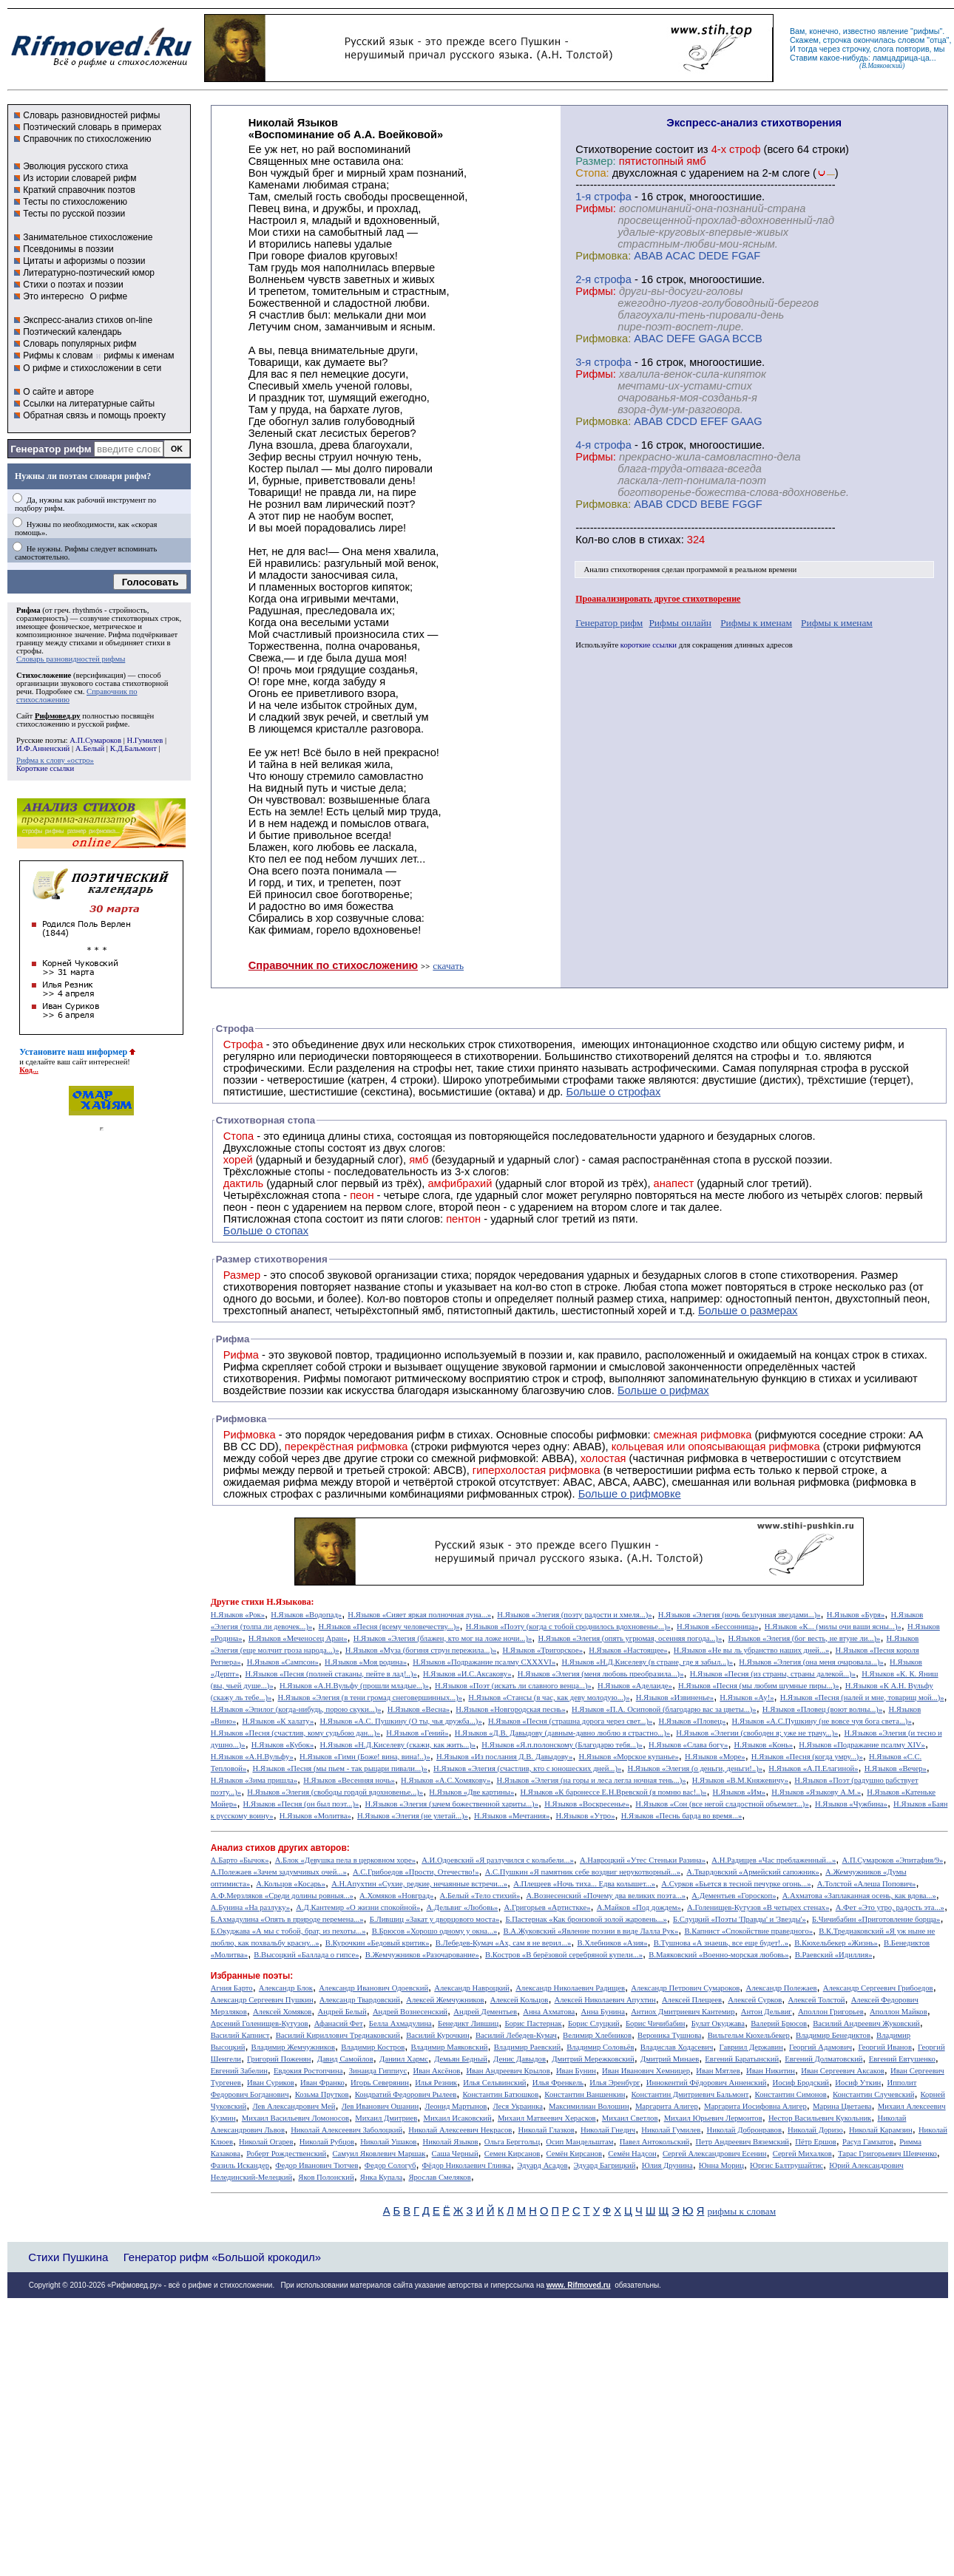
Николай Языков (450, 2142)
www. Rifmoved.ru (579, 2285)
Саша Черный (455, 2154)
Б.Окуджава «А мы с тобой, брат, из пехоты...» (288, 1931)
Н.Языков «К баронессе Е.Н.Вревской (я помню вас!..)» (613, 1792)
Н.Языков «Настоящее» (628, 1650)
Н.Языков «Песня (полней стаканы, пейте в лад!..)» (330, 1674)
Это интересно (53, 296)
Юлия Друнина (667, 2165)
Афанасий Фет (338, 2023)
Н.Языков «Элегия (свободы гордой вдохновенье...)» (335, 1792)
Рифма (28, 610)
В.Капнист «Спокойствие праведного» (748, 1931)
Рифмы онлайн (680, 622)
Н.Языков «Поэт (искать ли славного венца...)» (513, 1686)
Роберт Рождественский (286, 2154)
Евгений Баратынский (742, 2059)
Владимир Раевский (527, 2047)
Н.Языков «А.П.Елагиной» (813, 1768)
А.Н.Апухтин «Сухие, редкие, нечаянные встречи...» (419, 1884)
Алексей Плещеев (692, 2000)
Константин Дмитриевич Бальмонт (690, 2094)
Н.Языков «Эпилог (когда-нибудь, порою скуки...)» (296, 1709)
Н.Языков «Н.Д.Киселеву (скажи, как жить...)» (398, 1745)
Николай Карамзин (881, 2130)
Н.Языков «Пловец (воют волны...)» (822, 1709)
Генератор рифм (50, 449)
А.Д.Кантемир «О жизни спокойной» (358, 1907)
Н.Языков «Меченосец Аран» (298, 1638)
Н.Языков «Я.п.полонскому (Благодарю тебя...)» (562, 1745)
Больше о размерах (748, 1310)
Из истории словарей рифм (79, 178)
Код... (28, 1070)
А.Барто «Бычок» (240, 1860)
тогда (807, 48)
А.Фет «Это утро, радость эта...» (890, 1907)
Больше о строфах (613, 1092)
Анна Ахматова (549, 2012)
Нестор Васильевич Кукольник (819, 2118)
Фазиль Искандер (240, 2165)
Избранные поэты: (252, 1976)
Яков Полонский (325, 2177)
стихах (664, 540)
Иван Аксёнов (436, 2071)
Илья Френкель (557, 2083)
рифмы (926, 31)
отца (938, 39)
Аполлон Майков (898, 2012)
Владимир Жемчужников (293, 2047)
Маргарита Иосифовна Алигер (755, 2106)
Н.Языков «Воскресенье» (586, 1804)
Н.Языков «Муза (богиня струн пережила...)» (420, 1650)
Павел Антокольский (655, 2142)
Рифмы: (595, 208)
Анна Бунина (603, 2012)
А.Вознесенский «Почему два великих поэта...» (606, 1896)
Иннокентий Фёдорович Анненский (706, 2083)
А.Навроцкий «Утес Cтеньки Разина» (643, 1860)
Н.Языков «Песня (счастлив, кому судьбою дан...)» (295, 1733)
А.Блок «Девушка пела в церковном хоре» (345, 1860)
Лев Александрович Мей (293, 2106)
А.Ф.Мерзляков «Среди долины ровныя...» (282, 1896)
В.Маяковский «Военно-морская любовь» (718, 1955)
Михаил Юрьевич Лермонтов (713, 2118)
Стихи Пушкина (68, 2257)
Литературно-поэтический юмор (89, 273)
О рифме (108, 296)
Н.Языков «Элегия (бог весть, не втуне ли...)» (804, 1638)
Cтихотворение (613, 149)
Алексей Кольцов (519, 2000)
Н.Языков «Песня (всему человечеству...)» (388, 1626)
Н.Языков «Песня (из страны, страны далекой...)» (773, 1674)
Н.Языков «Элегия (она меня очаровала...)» (811, 1662)
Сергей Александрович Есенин (715, 2154)
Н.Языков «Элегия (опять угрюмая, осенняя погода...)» (630, 1638)
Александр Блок (286, 1988)
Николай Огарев (266, 2142)
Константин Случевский (873, 2094)
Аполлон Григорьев (831, 2012)
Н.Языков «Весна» (419, 1709)
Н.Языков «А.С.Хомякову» (445, 1780)
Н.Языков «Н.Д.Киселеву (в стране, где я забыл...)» (647, 1662)
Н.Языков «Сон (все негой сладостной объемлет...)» (721, 1804)
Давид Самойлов (345, 2059)
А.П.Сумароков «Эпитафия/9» (893, 1860)
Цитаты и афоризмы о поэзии (84, 261)
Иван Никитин (770, 2071)
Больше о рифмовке (629, 1494)
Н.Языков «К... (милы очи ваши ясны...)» (833, 1626)
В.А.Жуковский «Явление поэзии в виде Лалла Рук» (591, 1931)
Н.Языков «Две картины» (471, 1792)
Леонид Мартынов (455, 2106)
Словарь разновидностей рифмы (91, 115)
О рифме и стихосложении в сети (92, 368)
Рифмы (322, 1378)
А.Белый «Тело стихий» (480, 1896)
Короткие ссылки (45, 768)
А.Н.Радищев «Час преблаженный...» (773, 1860)
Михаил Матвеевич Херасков (547, 2118)
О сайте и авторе (58, 392)
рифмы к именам (139, 355)
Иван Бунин (576, 2071)
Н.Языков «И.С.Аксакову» (467, 1674)
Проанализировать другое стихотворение (657, 599)
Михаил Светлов (630, 2118)
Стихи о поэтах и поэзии (73, 284)
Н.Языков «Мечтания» (511, 1816)
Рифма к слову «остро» (55, 760)
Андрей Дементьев (485, 2012)
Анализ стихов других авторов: (280, 1848)
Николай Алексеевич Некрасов (460, 2130)
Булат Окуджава (718, 2023)
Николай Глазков (546, 2130)
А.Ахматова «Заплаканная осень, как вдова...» (859, 1896)
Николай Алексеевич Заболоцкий (346, 2130)
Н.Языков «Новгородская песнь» (510, 1709)
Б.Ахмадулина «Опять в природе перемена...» (287, 1919)
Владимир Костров (373, 2047)
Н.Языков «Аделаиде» (635, 1686)
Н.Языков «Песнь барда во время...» (681, 1816)
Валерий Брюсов (779, 2023)
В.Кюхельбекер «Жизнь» (836, 1943)
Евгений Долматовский (823, 2059)
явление (893, 31)
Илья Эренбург (614, 2083)
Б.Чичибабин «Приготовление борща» (876, 1919)
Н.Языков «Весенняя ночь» (349, 1780)
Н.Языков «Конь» (764, 1745)
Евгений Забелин (239, 2071)
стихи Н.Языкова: (277, 1602)
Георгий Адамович (820, 2047)
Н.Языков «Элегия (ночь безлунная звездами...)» (739, 1615)
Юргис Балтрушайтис (786, 2165)
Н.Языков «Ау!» (747, 1697)
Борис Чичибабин (656, 2023)
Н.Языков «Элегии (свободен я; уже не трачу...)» (757, 1733)
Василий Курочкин (438, 2035)
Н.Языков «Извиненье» (675, 1697)
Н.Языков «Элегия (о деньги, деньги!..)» (695, 1768)
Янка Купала (381, 2177)
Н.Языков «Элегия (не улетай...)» (412, 1816)
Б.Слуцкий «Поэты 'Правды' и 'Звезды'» (739, 1919)
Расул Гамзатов (867, 2142)
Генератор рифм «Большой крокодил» (222, 2257)
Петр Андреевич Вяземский (742, 2142)
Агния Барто (232, 1988)
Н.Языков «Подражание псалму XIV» (862, 1745)
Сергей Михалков (802, 2154)
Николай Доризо (815, 2130)
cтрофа (613, 197)
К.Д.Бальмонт (133, 748)
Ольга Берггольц (512, 2142)
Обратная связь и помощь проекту (94, 415)
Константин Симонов (791, 2094)
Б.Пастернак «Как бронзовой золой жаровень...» (585, 1919)
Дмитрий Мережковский (593, 2059)
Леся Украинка (517, 2106)
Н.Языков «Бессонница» (718, 1626)
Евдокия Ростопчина (308, 2071)
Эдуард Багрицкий (605, 2165)
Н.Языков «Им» (739, 1792)
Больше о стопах (265, 1231)
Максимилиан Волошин (589, 2106)
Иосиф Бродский (801, 2083)
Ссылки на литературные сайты (89, 403)
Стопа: (592, 173)
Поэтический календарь (72, 332)
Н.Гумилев (144, 740)
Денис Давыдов (519, 2059)
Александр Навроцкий (472, 1988)
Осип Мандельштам (579, 2142)
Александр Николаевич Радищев (570, 1988)
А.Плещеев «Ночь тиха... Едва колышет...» (584, 1884)
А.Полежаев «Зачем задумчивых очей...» (279, 1872)
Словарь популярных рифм (79, 344)
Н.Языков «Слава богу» (688, 1745)
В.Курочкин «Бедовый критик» (377, 1943)
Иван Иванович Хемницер (646, 2071)
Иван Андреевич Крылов (507, 2071)
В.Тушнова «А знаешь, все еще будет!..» (721, 1943)
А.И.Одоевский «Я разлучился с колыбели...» (498, 1860)
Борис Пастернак (532, 2023)
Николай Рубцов (327, 2142)
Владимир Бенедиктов (833, 2035)
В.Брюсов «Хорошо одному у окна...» (435, 1931)
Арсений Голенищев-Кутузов (259, 2023)
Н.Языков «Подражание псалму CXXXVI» (484, 1662)
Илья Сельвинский (494, 2083)
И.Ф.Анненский (43, 748)
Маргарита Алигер (666, 2106)
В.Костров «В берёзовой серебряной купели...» (564, 1955)
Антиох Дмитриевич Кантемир (682, 2012)
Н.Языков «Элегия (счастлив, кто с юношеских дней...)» (527, 1768)
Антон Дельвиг (766, 2012)
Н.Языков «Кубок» (282, 1745)
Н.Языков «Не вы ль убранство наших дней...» (752, 1650)
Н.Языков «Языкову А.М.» (816, 1792)
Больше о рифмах (663, 1390)
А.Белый (89, 748)
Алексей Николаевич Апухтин (605, 2000)
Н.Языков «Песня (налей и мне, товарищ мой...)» (862, 1697)
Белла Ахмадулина (400, 2023)
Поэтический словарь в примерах (92, 127)
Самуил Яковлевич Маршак (378, 2154)
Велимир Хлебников (597, 2035)
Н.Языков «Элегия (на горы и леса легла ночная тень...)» (591, 1780)
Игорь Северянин (380, 2083)
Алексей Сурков (755, 2000)
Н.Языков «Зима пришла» (254, 1780)
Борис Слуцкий (594, 2023)
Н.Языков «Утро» (585, 1816)
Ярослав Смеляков (439, 2177)
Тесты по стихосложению (75, 202)
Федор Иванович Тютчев (316, 2165)
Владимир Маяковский (448, 2047)
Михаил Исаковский (457, 2118)
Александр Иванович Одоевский (373, 1988)
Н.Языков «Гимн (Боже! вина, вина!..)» (365, 1757)
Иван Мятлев (718, 2071)
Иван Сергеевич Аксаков (842, 2071)
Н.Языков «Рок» (238, 1615)
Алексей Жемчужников (445, 2000)
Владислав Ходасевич (677, 2047)
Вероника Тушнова (669, 2035)
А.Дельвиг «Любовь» (462, 1907)
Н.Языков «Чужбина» (851, 1804)
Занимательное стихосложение (87, 237)
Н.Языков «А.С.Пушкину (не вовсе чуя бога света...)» (822, 1721)
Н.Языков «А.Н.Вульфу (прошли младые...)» (354, 1686)
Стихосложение (43, 675)
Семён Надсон (632, 2154)
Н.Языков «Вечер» (896, 1768)
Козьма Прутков (322, 2094)
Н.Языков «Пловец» (691, 1721)
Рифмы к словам (57, 355)
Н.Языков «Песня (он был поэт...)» (301, 1804)
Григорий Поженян (279, 2059)
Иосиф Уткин (858, 2083)
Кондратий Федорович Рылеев (406, 2094)
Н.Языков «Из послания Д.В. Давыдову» (504, 1757)
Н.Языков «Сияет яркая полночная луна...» (419, 1615)
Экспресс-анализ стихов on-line (87, 320)
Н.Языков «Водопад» (306, 1615)
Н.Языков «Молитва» (315, 1816)
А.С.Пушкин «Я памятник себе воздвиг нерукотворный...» (582, 1872)
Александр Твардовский (359, 2000)
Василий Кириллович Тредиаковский (338, 2035)
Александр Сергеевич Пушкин (262, 2000)
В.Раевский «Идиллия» (834, 1955)
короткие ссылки (648, 645)
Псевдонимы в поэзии (68, 249)
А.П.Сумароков (95, 740)
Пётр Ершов (815, 2142)
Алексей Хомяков (282, 2012)
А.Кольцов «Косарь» (290, 1884)
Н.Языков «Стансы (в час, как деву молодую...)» (548, 1697)
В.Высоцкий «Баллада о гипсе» (306, 1955)
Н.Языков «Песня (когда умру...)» (807, 1757)
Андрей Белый (341, 2012)
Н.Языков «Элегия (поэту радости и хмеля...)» (574, 1615)
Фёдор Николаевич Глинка (466, 2165)
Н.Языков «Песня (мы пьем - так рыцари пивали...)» (339, 1768)
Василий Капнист (240, 2035)
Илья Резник (436, 2083)
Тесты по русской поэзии (74, 213)
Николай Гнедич (608, 2130)
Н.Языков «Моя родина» (366, 1662)
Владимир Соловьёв (600, 2047)
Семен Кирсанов (512, 2154)
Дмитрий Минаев (669, 2059)
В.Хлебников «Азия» (612, 1943)
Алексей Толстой (816, 2000)
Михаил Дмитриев (386, 2118)
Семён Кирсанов (575, 2154)
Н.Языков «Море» (715, 1757)
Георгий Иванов (885, 2047)
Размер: (595, 161)
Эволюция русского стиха (75, 166)
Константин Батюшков (501, 2094)
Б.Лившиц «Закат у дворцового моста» (435, 1919)
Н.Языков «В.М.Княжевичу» (740, 1780)
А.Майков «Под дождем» (639, 1907)
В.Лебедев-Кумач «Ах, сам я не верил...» (503, 1943)
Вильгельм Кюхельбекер (749, 2035)
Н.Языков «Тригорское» (542, 1650)
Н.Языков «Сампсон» (283, 1662)
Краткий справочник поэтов (79, 190)
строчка (837, 39)
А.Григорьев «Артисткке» (547, 1907)
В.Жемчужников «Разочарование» (422, 1955)
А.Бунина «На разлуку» (250, 1907)
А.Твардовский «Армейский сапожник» (752, 1872)
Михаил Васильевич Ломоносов (295, 2118)
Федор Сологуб (390, 2165)
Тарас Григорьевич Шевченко (887, 2154)
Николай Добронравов (744, 2130)
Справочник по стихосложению (87, 139)
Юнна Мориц (721, 2165)
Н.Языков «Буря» (856, 1615)
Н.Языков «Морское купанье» (628, 1757)
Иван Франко (322, 2083)
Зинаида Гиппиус (378, 2071)
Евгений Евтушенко (902, 2059)
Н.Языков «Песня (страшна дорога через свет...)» (570, 1721)
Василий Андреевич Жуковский (866, 2023)
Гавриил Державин (751, 2047)
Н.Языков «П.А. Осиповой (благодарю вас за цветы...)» (664, 1709)
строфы (28, 651)
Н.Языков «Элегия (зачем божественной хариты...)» (451, 1804)
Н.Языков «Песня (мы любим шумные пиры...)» (758, 1686)
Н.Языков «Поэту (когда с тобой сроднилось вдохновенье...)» (568, 1626)
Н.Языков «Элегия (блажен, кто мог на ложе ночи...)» (442, 1638)
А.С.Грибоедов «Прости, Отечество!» (416, 1872)
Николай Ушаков (388, 2142)
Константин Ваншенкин (584, 2094)
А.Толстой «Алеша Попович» (866, 1884)
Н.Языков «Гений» (417, 1733)
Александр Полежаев (780, 1988)
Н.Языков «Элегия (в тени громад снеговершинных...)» (369, 1697)
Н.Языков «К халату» (278, 1721)
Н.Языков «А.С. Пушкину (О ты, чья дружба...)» (400, 1721)
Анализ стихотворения (622, 569)
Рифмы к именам (756, 622)
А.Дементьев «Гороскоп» (733, 1896)
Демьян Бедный (460, 2059)
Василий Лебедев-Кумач (516, 2035)
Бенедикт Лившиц (468, 2023)
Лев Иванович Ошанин (380, 2106)
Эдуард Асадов (542, 2165)
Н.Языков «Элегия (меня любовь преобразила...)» (601, 1674)
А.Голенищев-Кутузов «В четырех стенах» (758, 1907)
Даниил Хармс (403, 2059)
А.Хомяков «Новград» (396, 1896)
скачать (448, 965)
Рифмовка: (603, 256)
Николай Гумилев (670, 2130)
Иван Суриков (270, 2083)
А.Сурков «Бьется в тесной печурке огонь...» (736, 1884)
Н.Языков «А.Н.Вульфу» (252, 1757)
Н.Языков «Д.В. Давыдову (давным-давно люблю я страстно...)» (562, 1733)
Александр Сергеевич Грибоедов (878, 1988)
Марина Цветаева (842, 2106)
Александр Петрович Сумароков (685, 1988)
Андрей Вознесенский (410, 2012)
